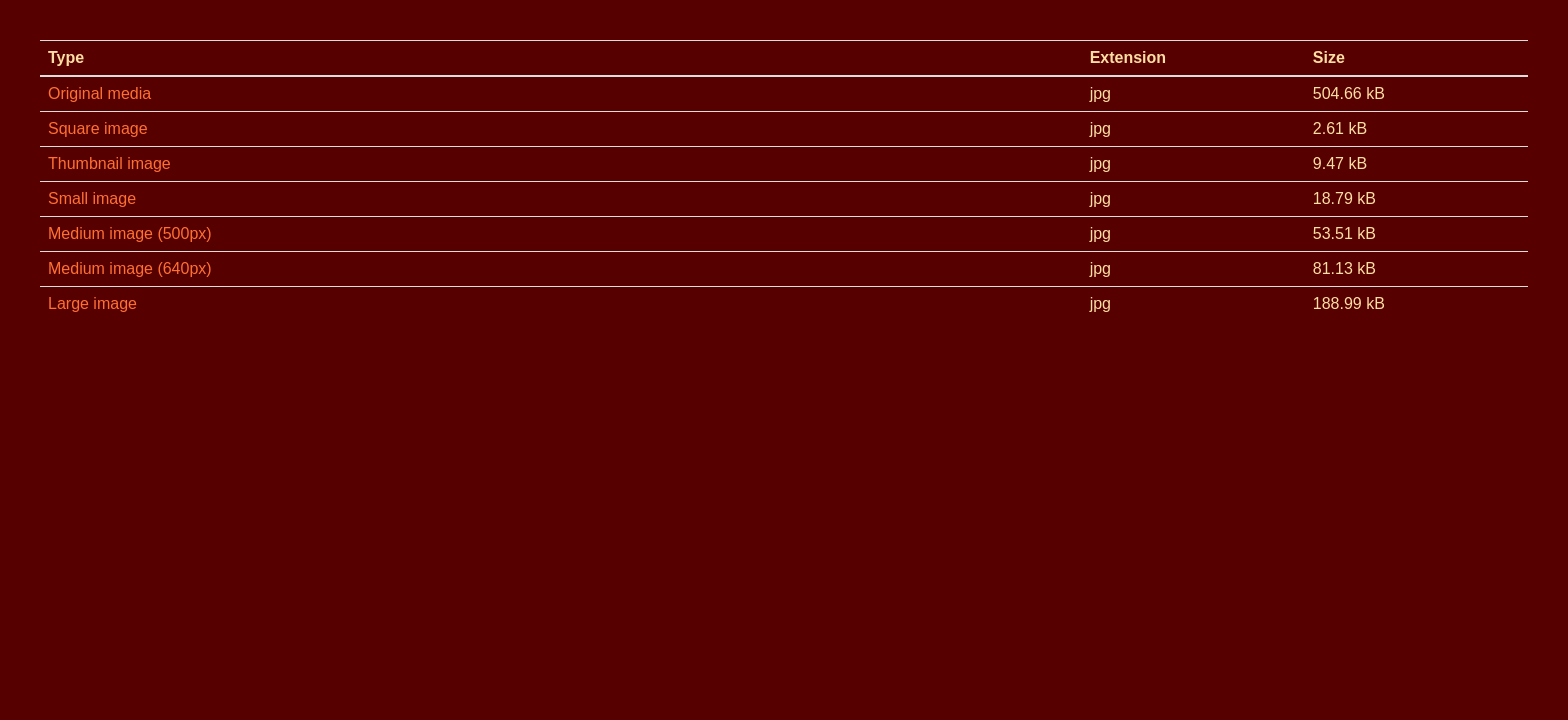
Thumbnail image (109, 163)
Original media (99, 93)
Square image (98, 128)
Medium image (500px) (130, 233)
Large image (92, 303)
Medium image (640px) (130, 268)
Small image (92, 198)
